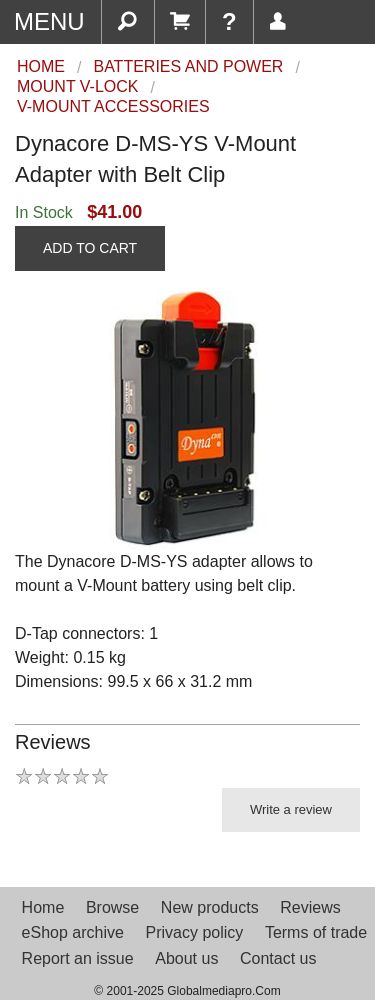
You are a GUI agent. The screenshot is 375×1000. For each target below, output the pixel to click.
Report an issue (78, 958)
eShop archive (73, 932)
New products (210, 907)
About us (186, 958)
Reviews (310, 907)
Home (43, 907)
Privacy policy (194, 932)
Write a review (291, 809)
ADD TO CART (90, 248)
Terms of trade (316, 932)
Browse (112, 907)
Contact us (278, 958)
